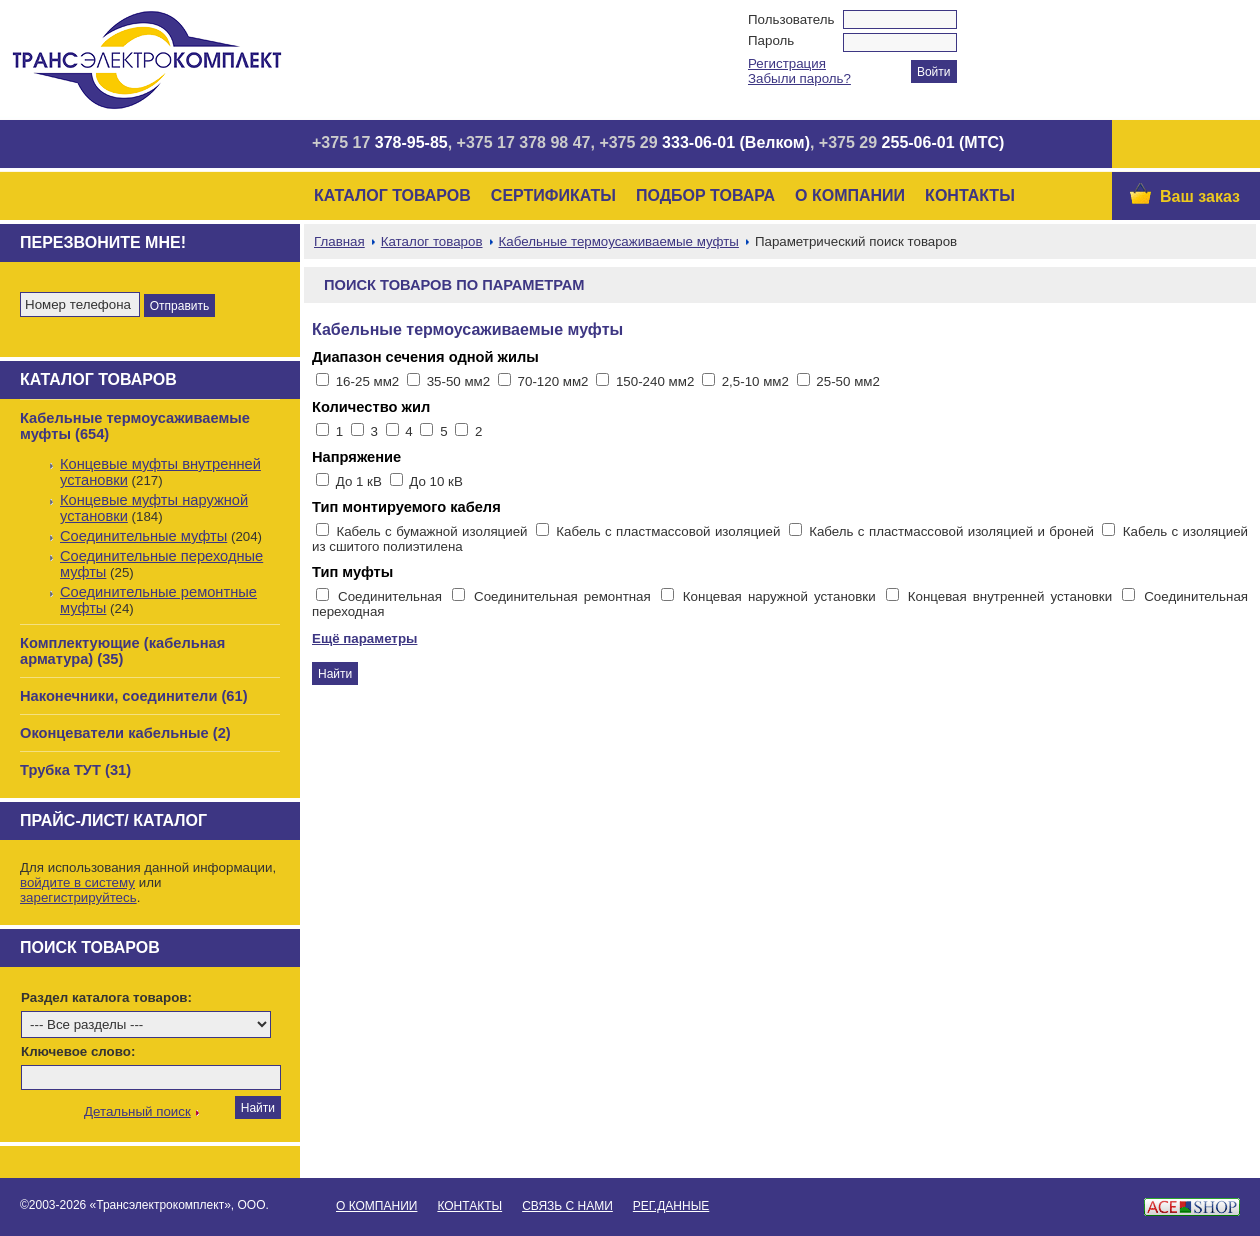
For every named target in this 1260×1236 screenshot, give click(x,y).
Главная (339, 241)
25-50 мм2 (848, 381)
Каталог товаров (392, 195)
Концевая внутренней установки (1013, 596)
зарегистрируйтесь (78, 897)
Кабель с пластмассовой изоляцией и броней (953, 531)
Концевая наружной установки (782, 596)
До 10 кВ (436, 481)
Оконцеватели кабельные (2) (125, 733)
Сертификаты (553, 195)
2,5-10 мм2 (755, 381)
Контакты (970, 195)
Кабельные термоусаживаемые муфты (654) (135, 426)
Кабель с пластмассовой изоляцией (670, 531)
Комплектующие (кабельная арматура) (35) (122, 651)
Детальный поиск (137, 1111)
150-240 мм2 (655, 381)
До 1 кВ (361, 481)
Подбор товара (705, 195)
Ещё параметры (364, 638)
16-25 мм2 (368, 381)
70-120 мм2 (553, 381)
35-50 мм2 (459, 381)
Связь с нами (567, 1206)
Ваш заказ (1200, 196)
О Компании (850, 195)
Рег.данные (671, 1206)
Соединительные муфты (143, 536)
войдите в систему (77, 882)
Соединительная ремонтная (565, 596)
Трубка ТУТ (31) (75, 770)
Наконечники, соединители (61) (134, 696)
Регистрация (787, 63)
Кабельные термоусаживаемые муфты (619, 241)
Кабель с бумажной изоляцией (434, 531)
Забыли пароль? (799, 78)
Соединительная (393, 596)
